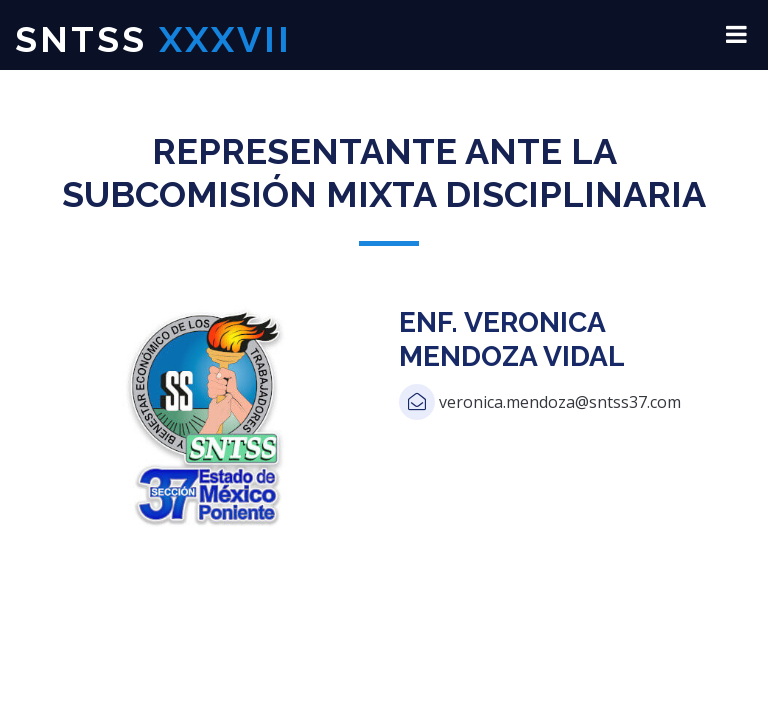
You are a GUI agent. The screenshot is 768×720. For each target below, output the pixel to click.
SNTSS (153, 39)
